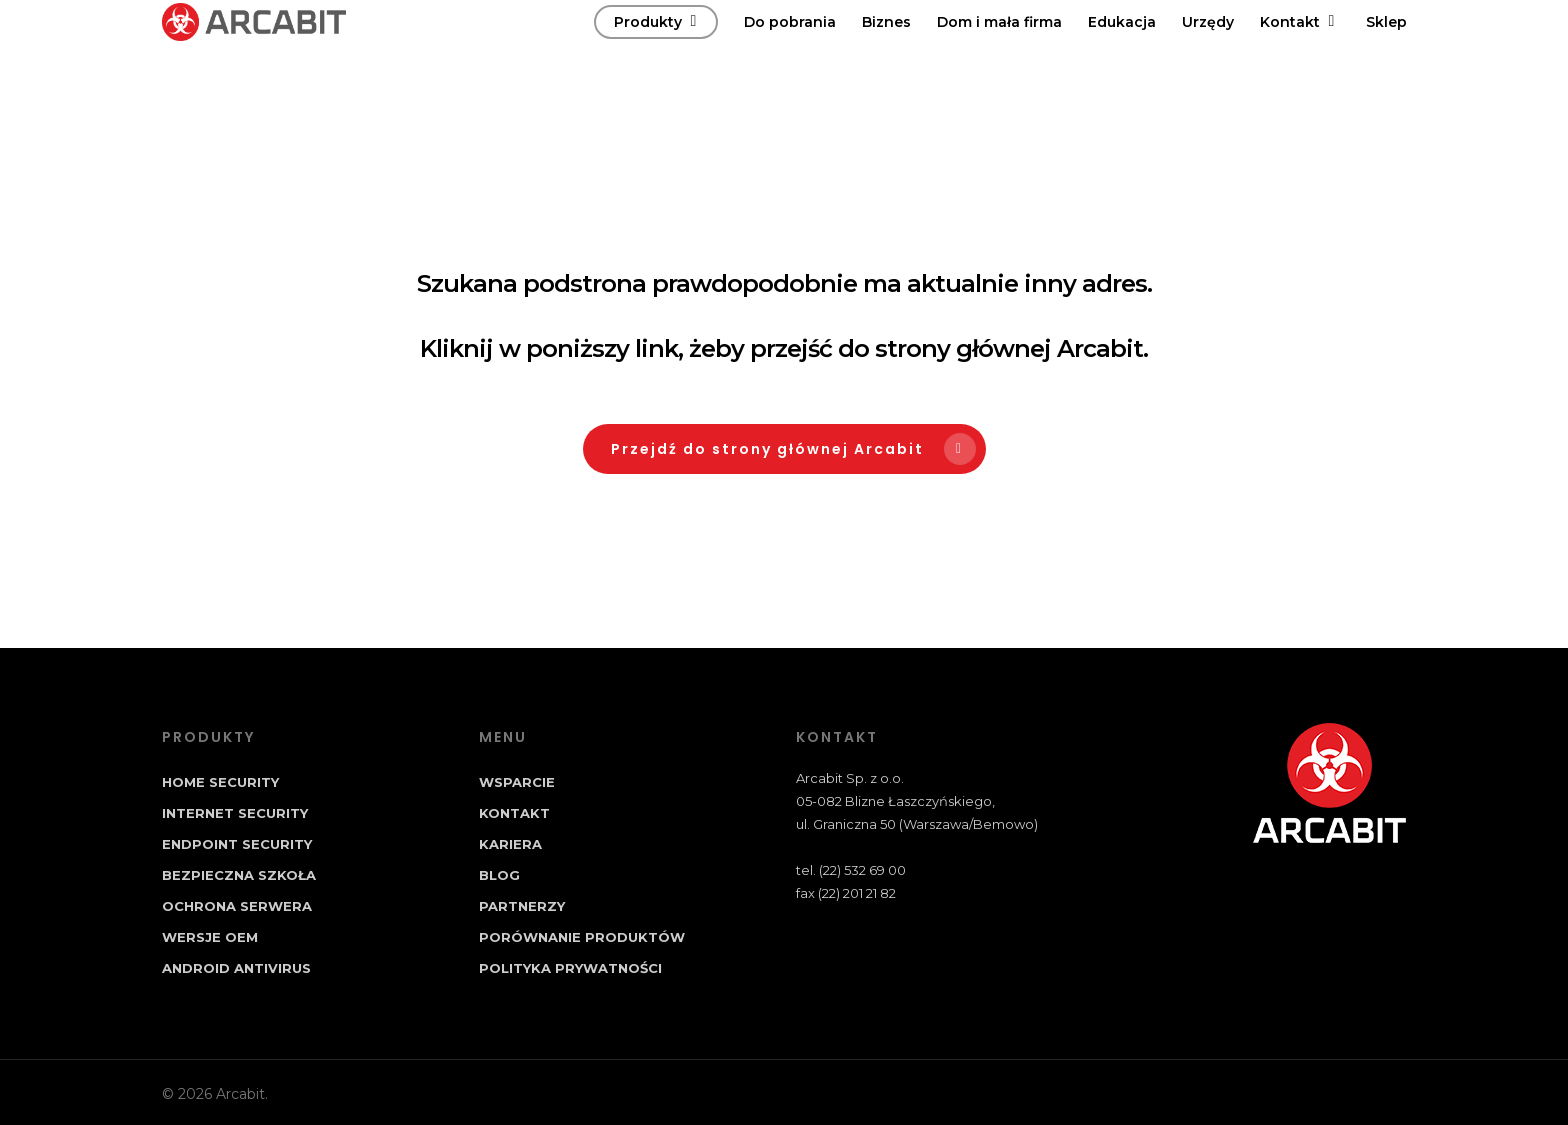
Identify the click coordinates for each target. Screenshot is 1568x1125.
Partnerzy (522, 906)
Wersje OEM (210, 937)
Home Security (220, 782)
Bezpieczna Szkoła (239, 875)
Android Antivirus (236, 968)
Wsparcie (517, 782)
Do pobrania (790, 51)
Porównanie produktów (582, 937)
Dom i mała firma (999, 51)
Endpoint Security (237, 844)
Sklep (1386, 51)
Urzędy (1208, 51)
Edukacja (1122, 51)
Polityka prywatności (570, 968)
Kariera (510, 844)
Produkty (657, 51)
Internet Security (235, 813)
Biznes (886, 51)
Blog (499, 875)
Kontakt (1299, 51)
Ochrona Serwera (237, 906)
